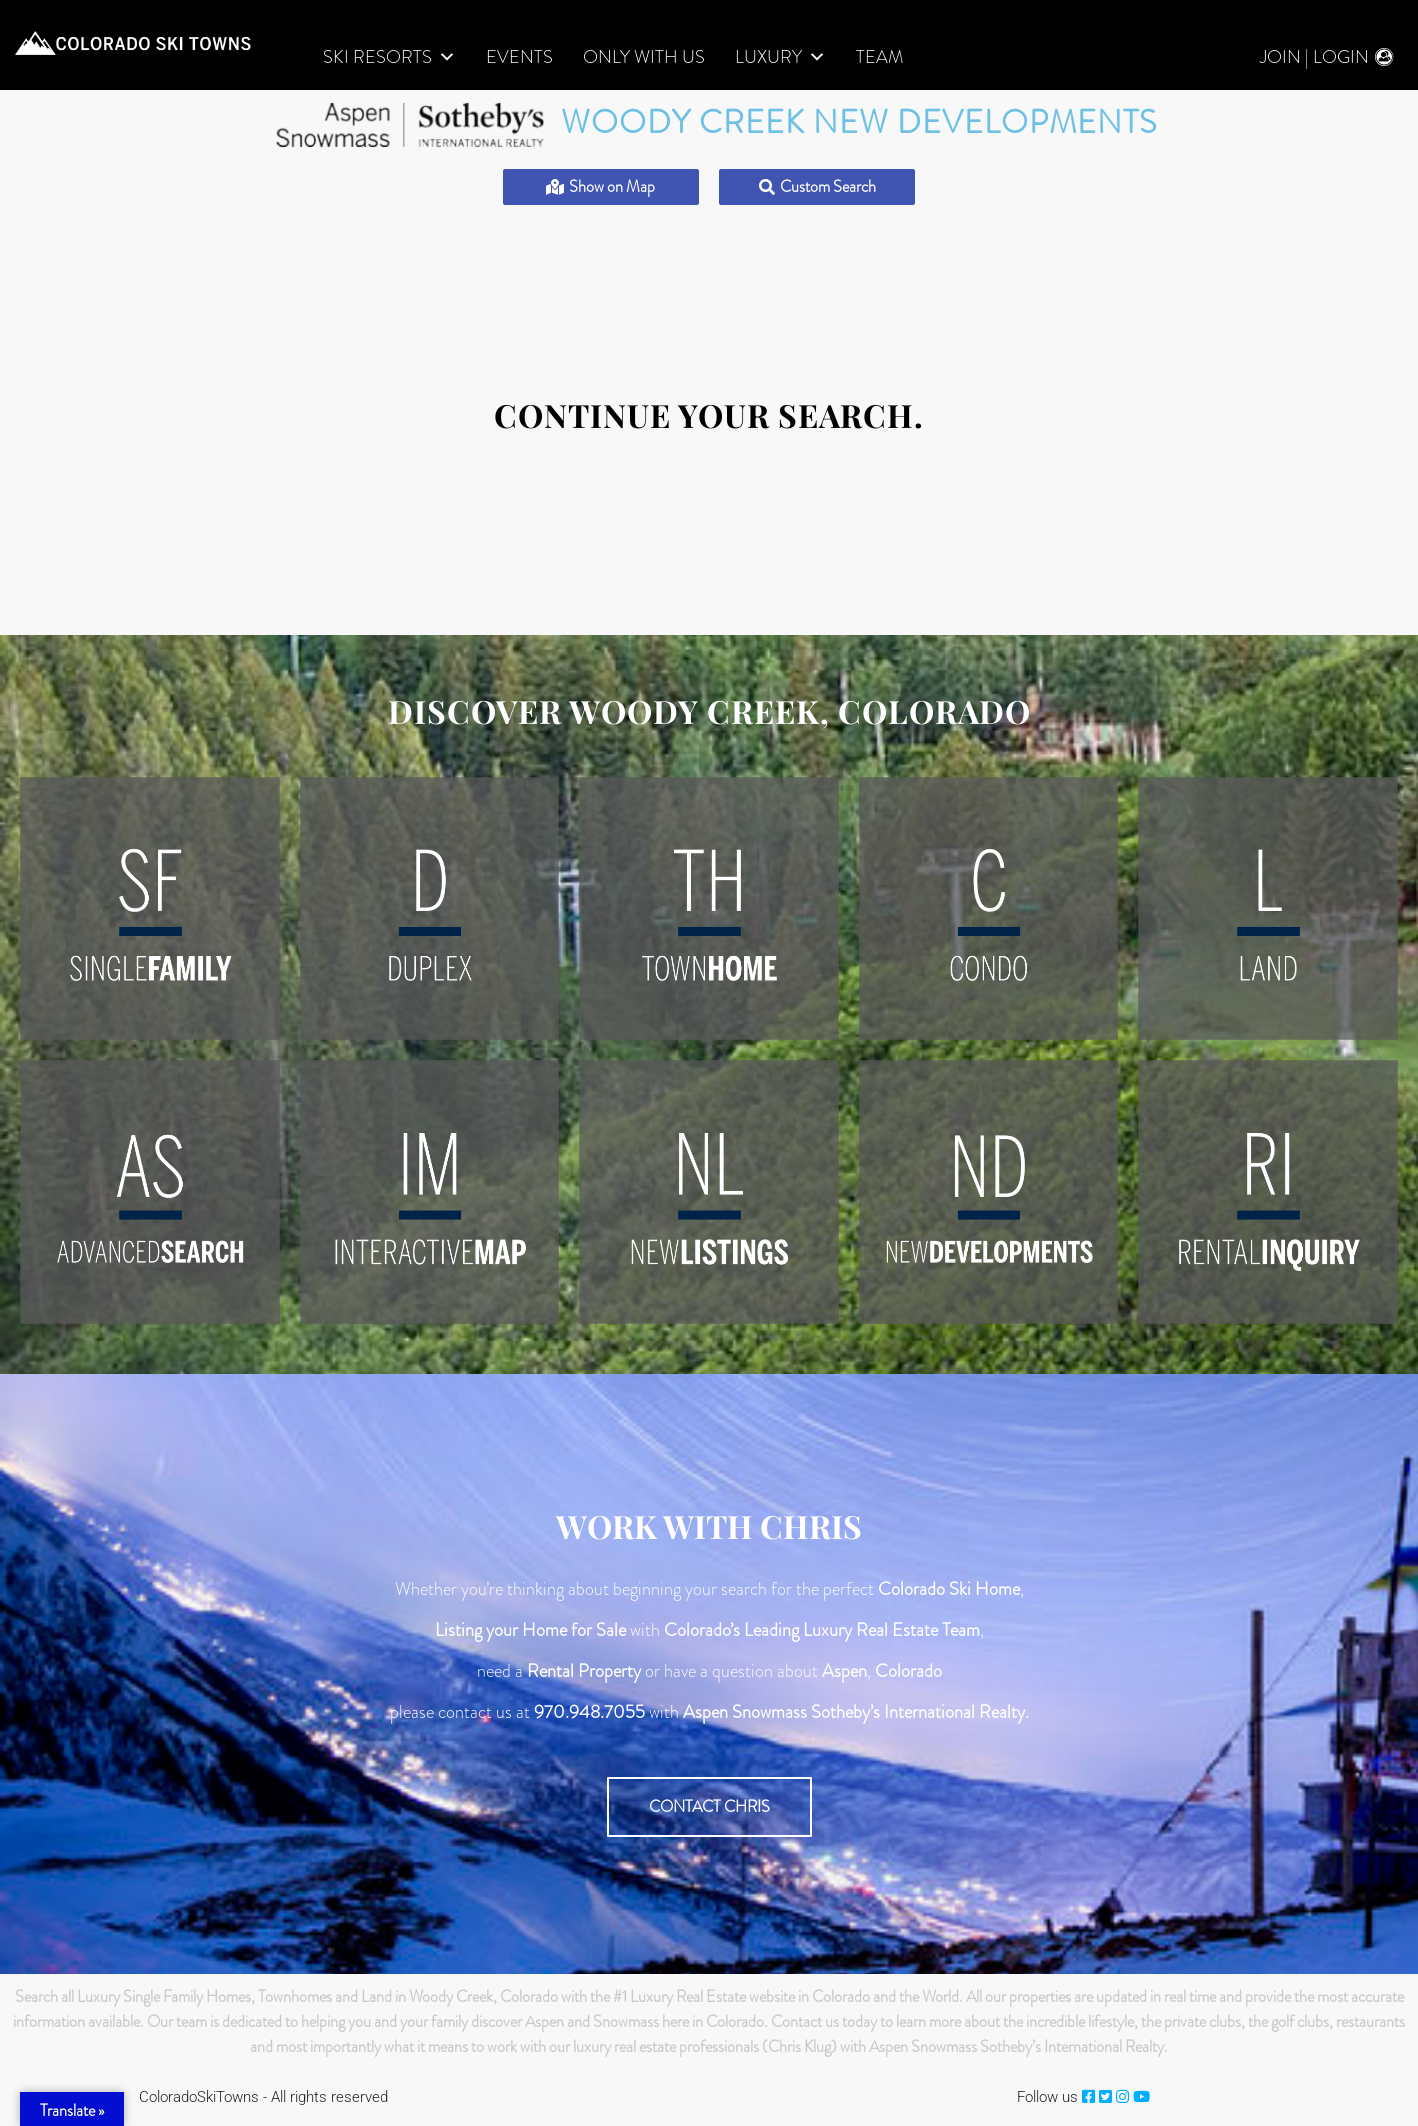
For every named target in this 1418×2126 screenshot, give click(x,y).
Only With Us (644, 57)
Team (879, 57)
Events (519, 57)
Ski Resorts (389, 57)
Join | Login (1314, 57)
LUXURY (780, 57)
